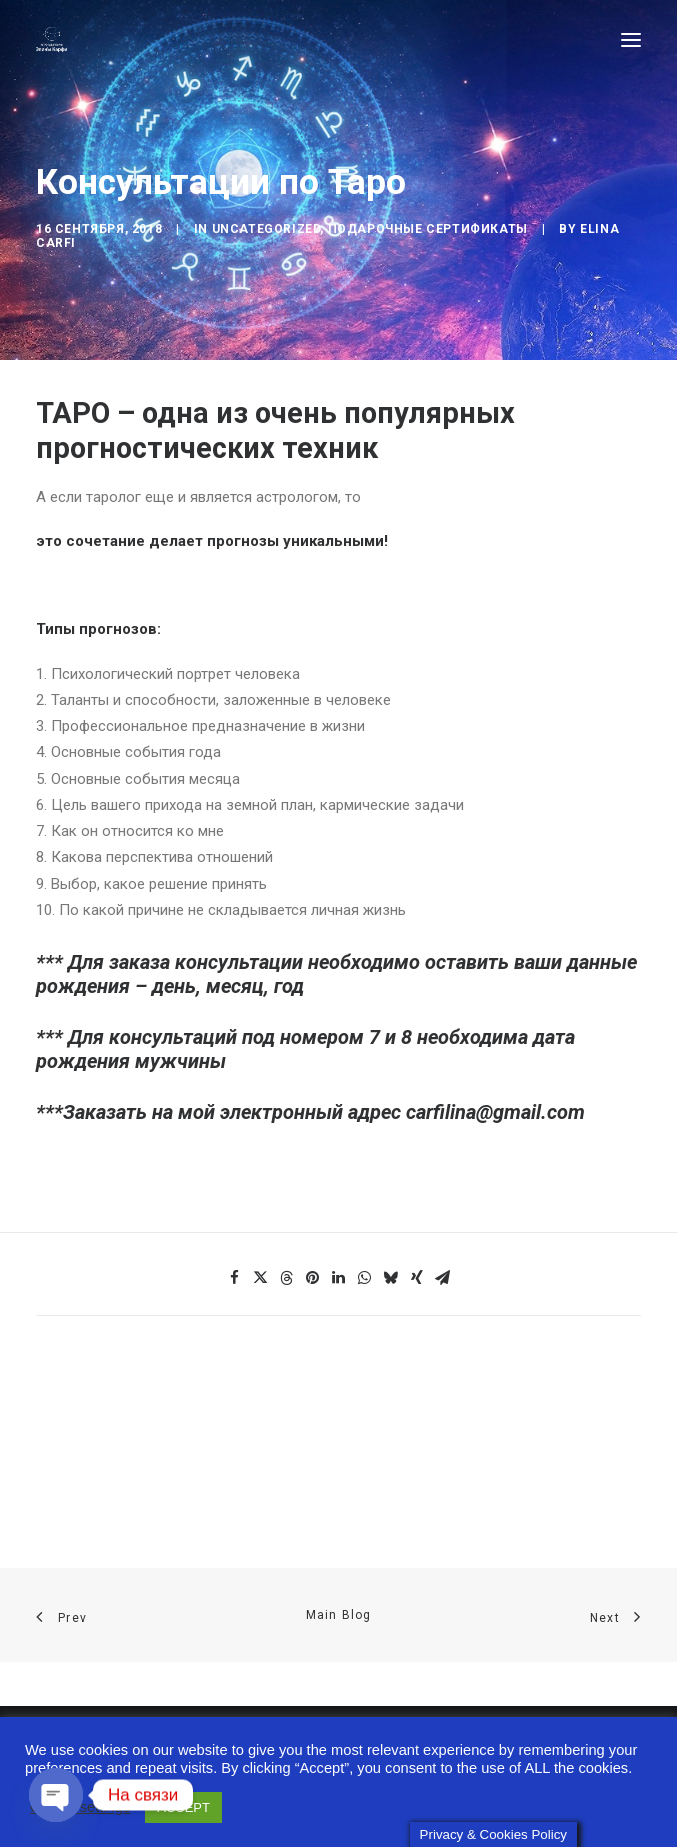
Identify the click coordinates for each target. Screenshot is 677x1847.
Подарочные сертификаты (428, 229)
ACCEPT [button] (183, 1801)
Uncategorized (266, 229)
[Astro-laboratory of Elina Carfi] (51, 39)
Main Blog (339, 1615)
